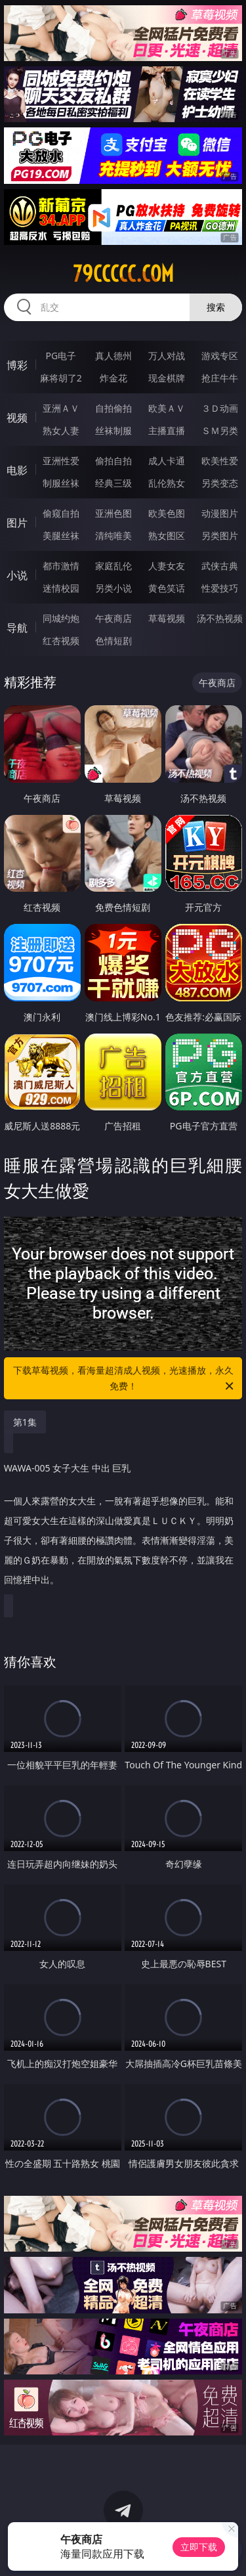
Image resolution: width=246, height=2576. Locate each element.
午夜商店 (113, 618)
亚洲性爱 (61, 460)
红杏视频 (61, 640)
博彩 (17, 365)
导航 (17, 628)
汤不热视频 (220, 618)
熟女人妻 (61, 430)
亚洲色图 (113, 513)
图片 (17, 522)
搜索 (216, 307)
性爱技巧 (219, 588)
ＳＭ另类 (219, 430)
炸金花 (113, 378)
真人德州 (113, 355)
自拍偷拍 (113, 408)
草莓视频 (166, 618)
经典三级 (113, 483)
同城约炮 (61, 618)
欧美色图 (166, 513)
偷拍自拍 (113, 460)
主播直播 (166, 430)
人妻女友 (166, 565)
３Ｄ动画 (219, 408)
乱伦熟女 (166, 483)
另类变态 (219, 483)
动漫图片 (219, 513)
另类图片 (219, 535)
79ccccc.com (123, 274)
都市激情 (61, 565)
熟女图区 (166, 535)
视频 (17, 417)
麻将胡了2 (61, 378)
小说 (17, 575)
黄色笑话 (166, 588)
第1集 (25, 1422)
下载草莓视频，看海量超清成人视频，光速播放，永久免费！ (124, 1379)
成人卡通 (166, 460)
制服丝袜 (61, 483)
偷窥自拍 (61, 513)
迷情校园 (61, 588)
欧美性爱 (219, 460)
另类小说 (113, 588)
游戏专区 (219, 355)
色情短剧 (113, 640)
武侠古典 (219, 565)
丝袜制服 (113, 430)
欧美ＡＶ (166, 408)
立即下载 (198, 2547)
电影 (17, 470)
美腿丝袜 (61, 535)
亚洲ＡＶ (61, 408)
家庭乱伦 (113, 565)
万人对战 (166, 355)
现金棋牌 (166, 378)
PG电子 (60, 355)
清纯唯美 (113, 535)
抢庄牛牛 (219, 378)
